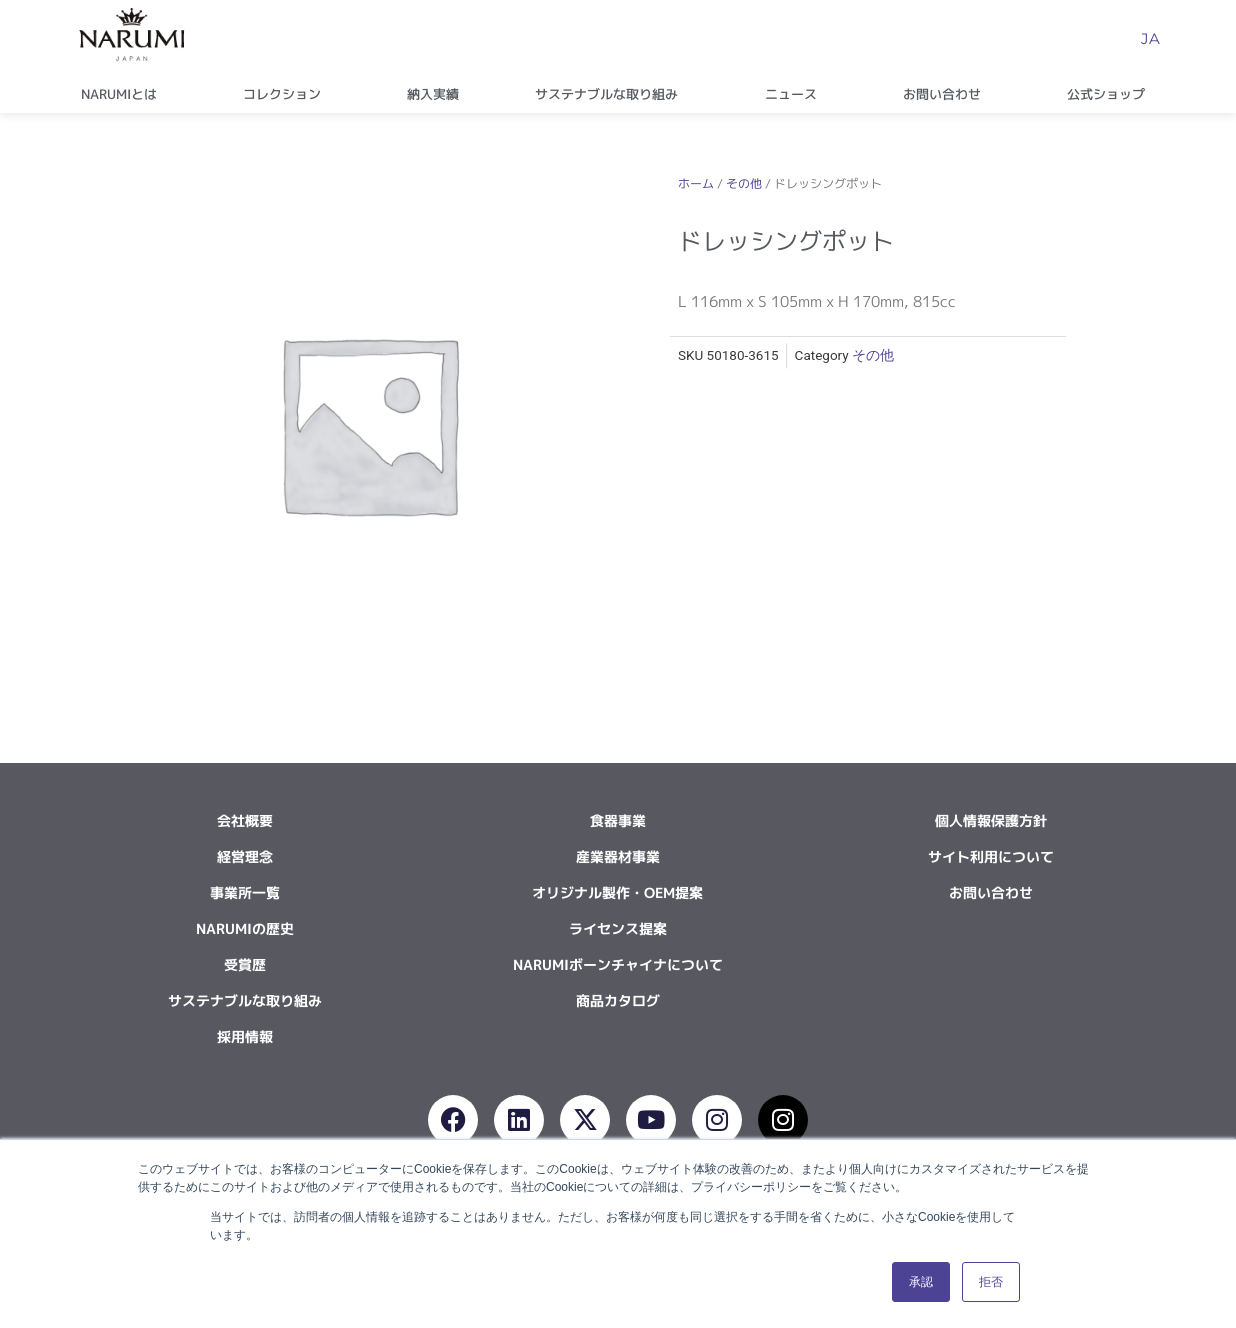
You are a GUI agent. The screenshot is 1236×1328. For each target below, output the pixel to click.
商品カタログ (618, 1000)
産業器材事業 (618, 856)
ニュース (796, 94)
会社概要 (245, 820)
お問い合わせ (947, 94)
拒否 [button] (991, 1282)
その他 (744, 183)
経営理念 (245, 856)
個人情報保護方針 (991, 820)
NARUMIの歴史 (245, 928)
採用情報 (245, 1036)
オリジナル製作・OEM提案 (617, 892)
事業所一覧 (245, 892)
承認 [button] (921, 1282)
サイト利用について (991, 856)
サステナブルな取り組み (611, 94)
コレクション (287, 94)
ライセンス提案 (618, 928)
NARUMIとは (124, 94)
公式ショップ (1111, 94)
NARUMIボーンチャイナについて (618, 964)
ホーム (696, 183)
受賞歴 (245, 964)
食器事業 (618, 820)
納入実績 (433, 94)
